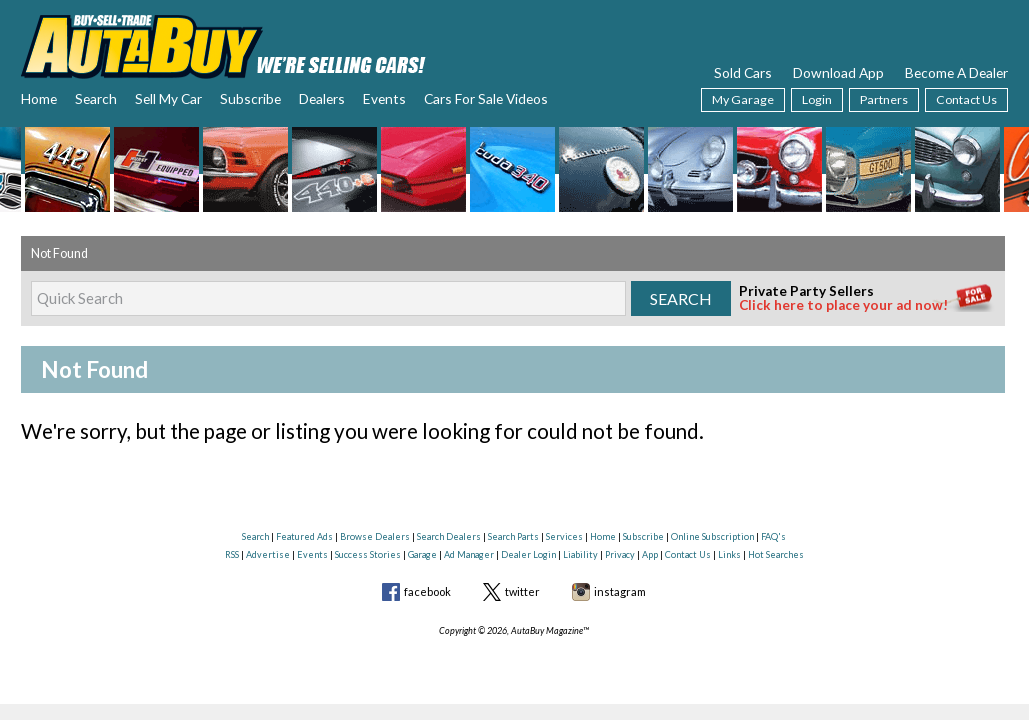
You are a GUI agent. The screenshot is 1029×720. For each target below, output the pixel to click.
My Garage (743, 99)
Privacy (620, 554)
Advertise (268, 554)
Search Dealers (449, 536)
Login (817, 99)
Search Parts (513, 536)
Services (564, 536)
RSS (232, 554)
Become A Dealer (956, 72)
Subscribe (250, 98)
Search (96, 98)
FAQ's (773, 536)
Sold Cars (743, 72)
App (650, 554)
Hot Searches (776, 554)
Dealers (322, 98)
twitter (522, 591)
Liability (580, 554)
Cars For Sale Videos (486, 98)
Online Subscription (712, 536)
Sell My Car (168, 98)
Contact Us (966, 99)
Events (384, 98)
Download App (838, 72)
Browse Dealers (375, 536)
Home (39, 98)
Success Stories (368, 554)
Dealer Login (528, 554)
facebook (427, 591)
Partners (884, 99)
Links (729, 554)
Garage (422, 554)
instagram (620, 591)
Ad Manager (469, 554)
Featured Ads (304, 536)
